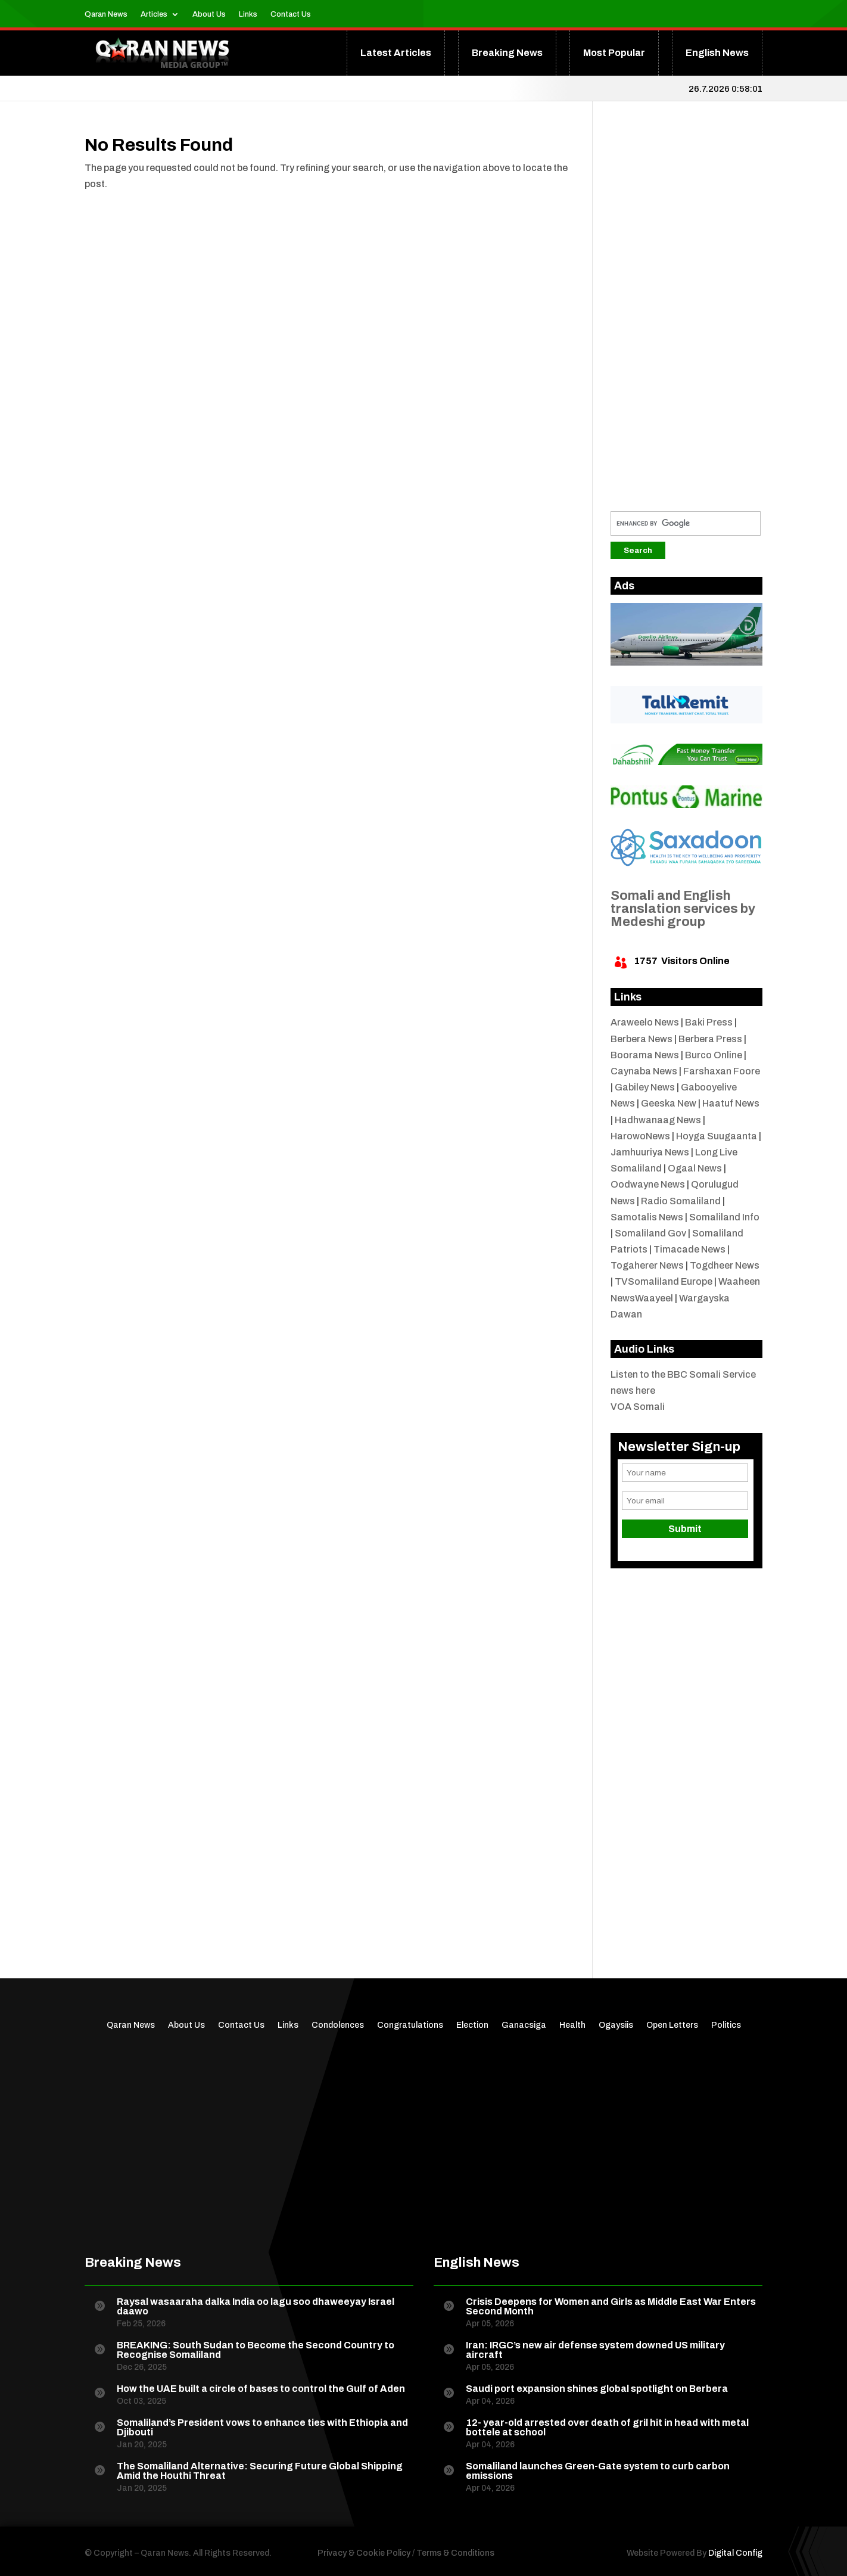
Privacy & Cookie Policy (363, 2553)
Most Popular (614, 53)
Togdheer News (724, 1265)
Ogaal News (695, 1168)
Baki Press (709, 1022)
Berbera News (641, 1039)
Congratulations (410, 2025)
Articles (154, 14)
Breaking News (507, 53)
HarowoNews (640, 1136)
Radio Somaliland (681, 1201)
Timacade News (689, 1249)
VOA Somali (638, 1407)
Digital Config (735, 2553)
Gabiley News (645, 1087)
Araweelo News (645, 1022)
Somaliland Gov (650, 1233)
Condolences (338, 2025)
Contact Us (290, 14)
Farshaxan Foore (721, 1071)
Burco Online (713, 1055)
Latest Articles (395, 53)
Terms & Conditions (455, 2553)
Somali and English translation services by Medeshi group (683, 908)
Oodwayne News (648, 1184)
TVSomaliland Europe (663, 1281)
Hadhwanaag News (658, 1120)
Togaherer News (647, 1265)
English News (717, 53)
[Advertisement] (686, 314)
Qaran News (106, 14)
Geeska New (668, 1103)
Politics (726, 2025)
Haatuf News (730, 1103)
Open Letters (672, 2025)
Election (472, 2025)
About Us (209, 14)
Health (572, 2025)
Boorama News (645, 1055)
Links (248, 14)
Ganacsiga (524, 2025)
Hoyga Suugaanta (716, 1136)
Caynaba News (644, 1071)
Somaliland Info (724, 1217)
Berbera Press (710, 1039)
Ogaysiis (616, 2025)
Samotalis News (647, 1217)
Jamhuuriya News (650, 1152)
